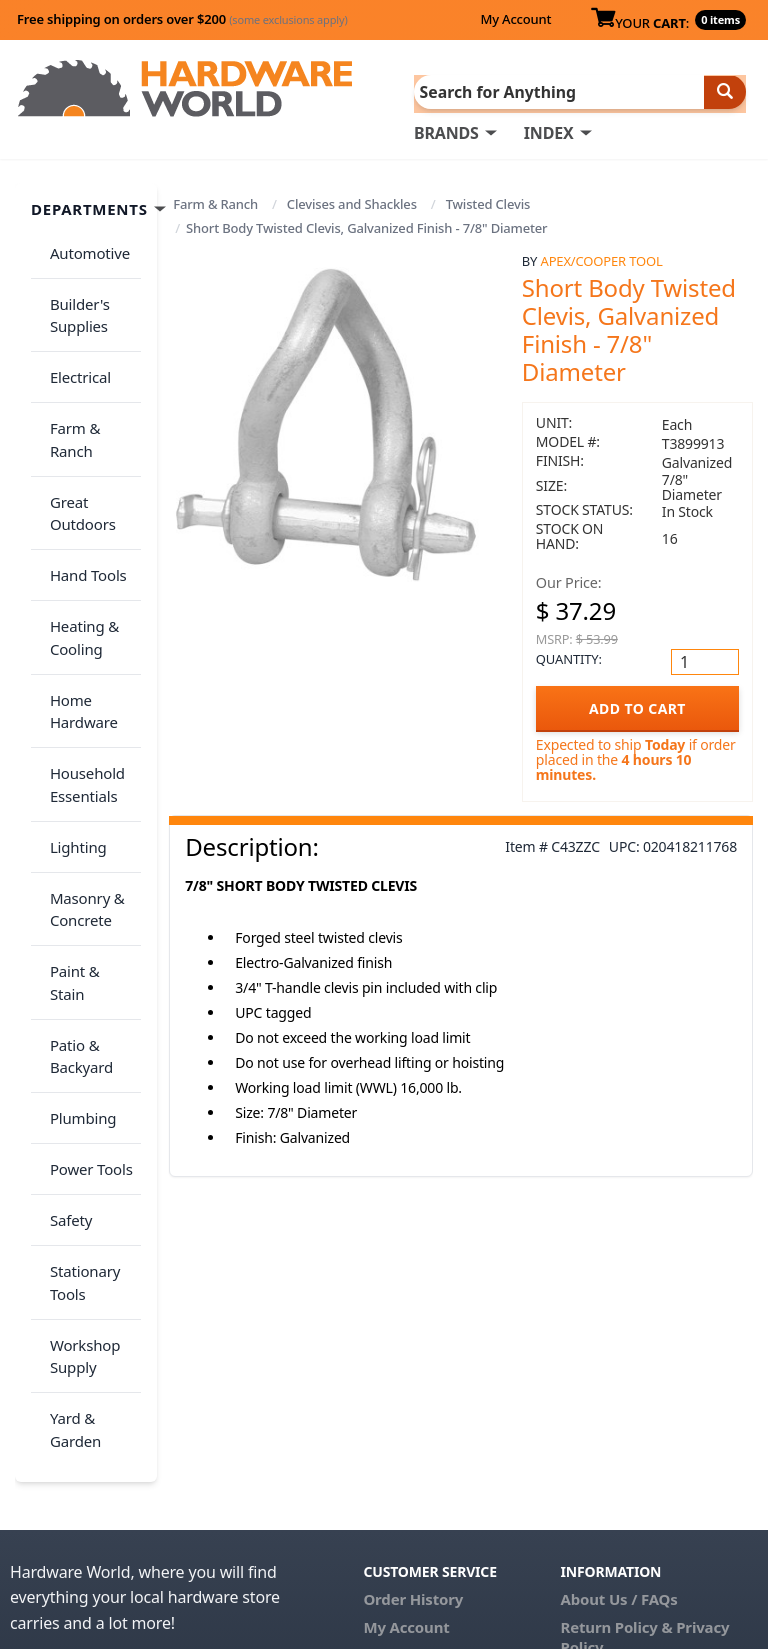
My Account (515, 19)
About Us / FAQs (619, 1334)
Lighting (71, 713)
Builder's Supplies (73, 296)
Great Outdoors (76, 437)
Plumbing (76, 916)
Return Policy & (617, 1362)
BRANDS (446, 131)
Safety (64, 995)
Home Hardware (77, 600)
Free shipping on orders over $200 (182, 19)
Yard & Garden (68, 1170)
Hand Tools (81, 488)
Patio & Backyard (74, 865)
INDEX (549, 131)
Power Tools (84, 956)
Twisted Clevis (488, 202)
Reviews (590, 1410)
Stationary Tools (78, 1046)
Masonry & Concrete (80, 764)
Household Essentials (80, 662)
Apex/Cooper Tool (602, 259)
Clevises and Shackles (352, 202)
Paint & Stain (87, 815)
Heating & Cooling (77, 538)
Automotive (83, 245)
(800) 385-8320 (414, 1418)
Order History (413, 1334)
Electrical (73, 347)
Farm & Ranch (215, 202)
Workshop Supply (78, 1108)
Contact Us (403, 1390)
